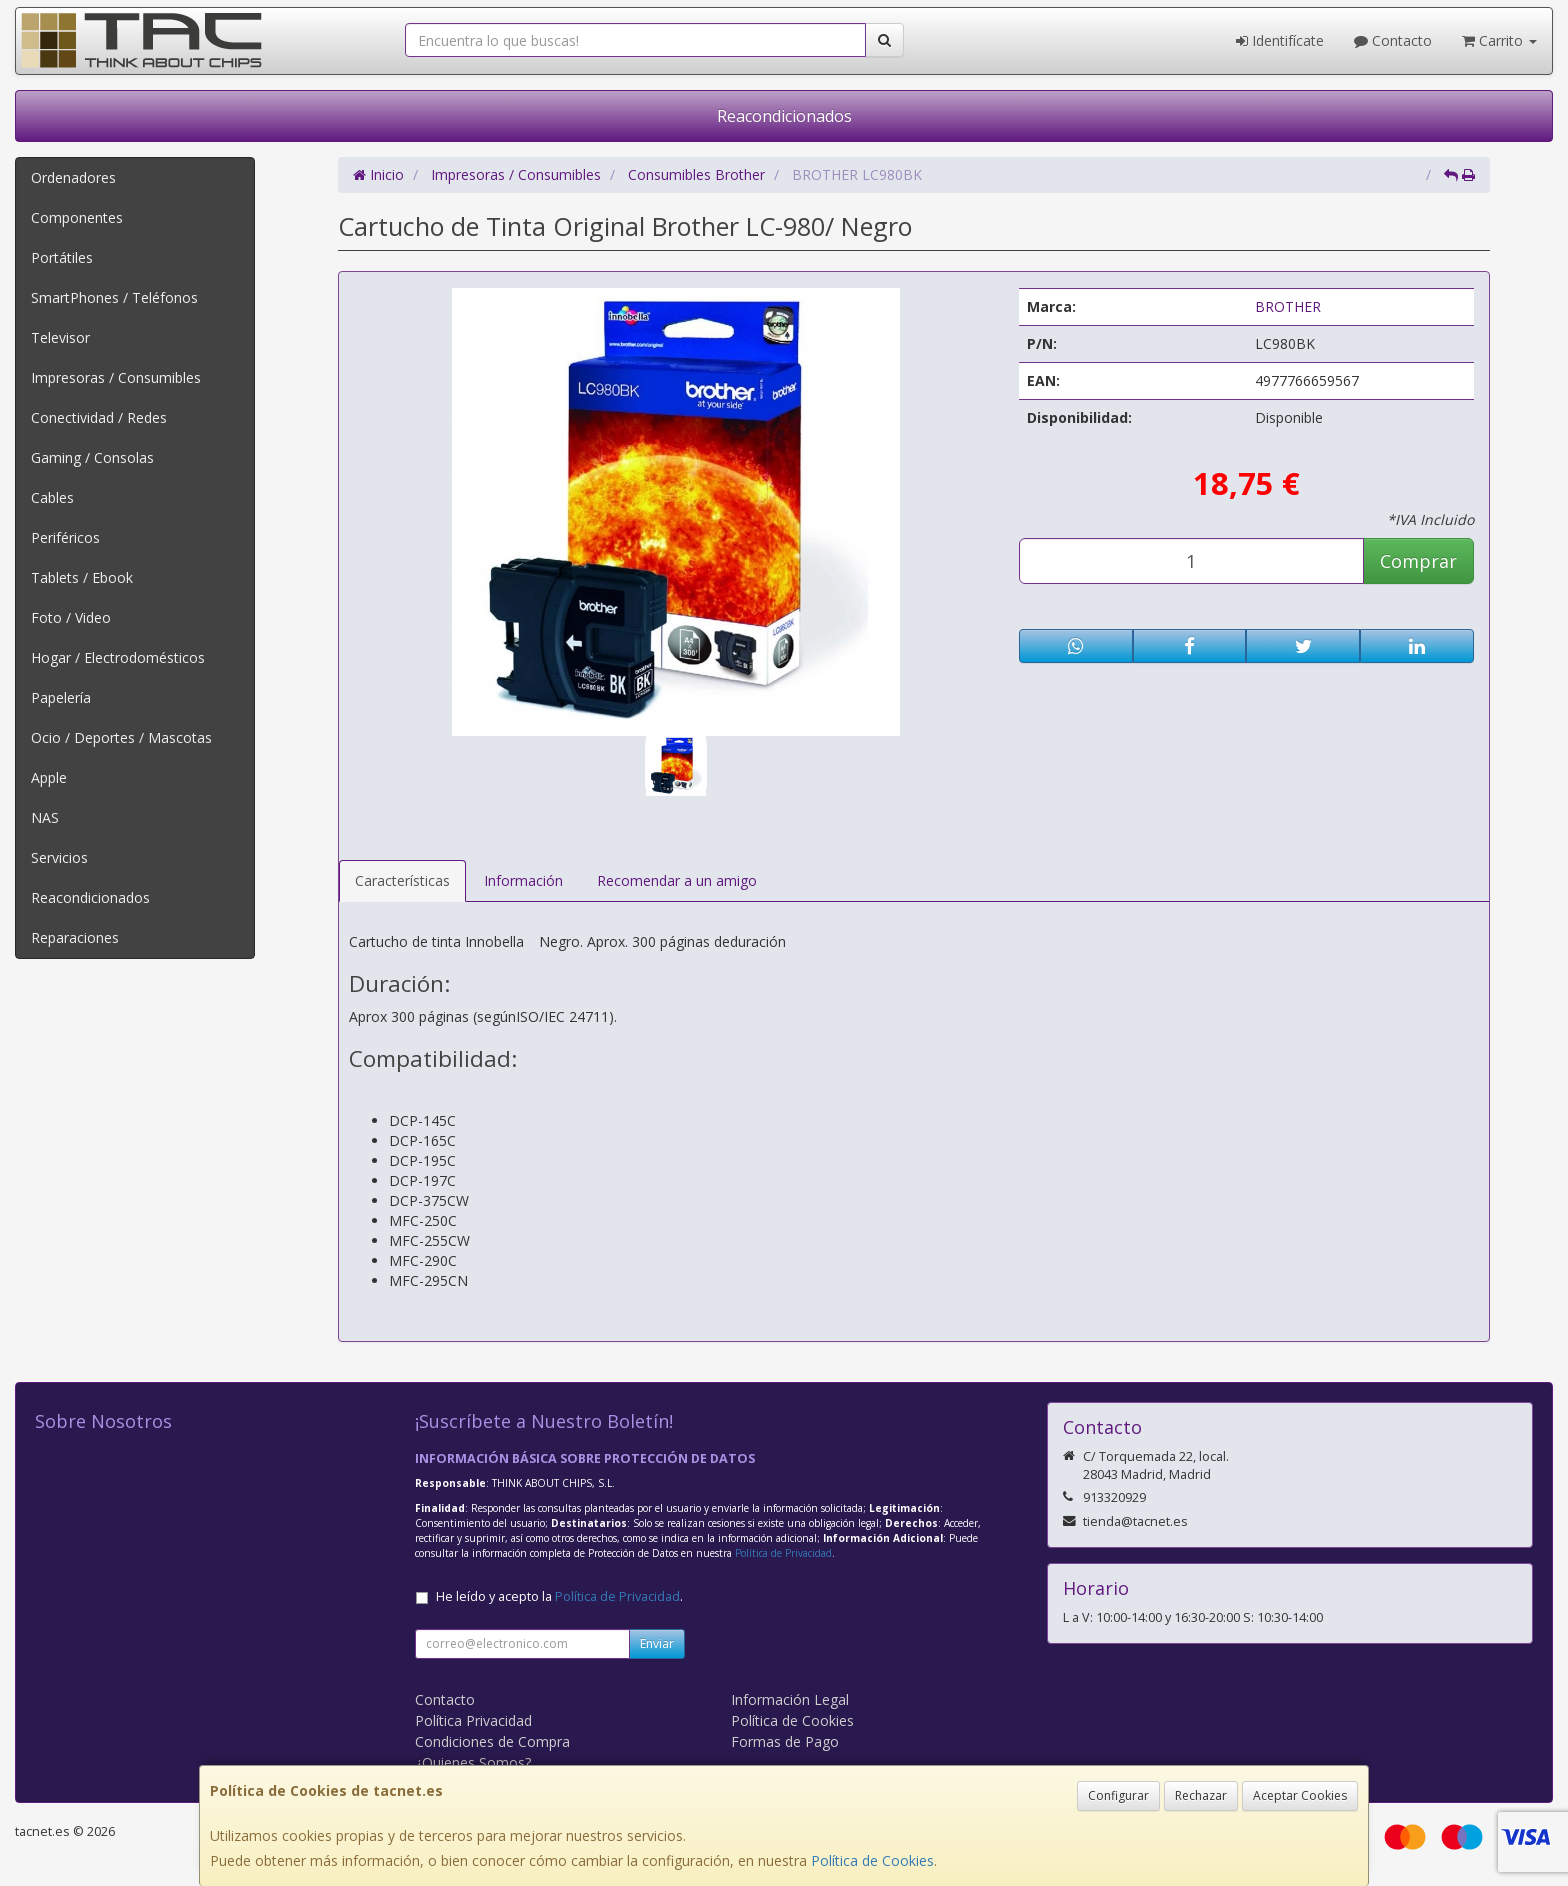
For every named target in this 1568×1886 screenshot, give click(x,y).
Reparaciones (75, 937)
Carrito (1499, 40)
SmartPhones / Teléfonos (114, 297)
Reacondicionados (784, 116)
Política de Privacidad (783, 1553)
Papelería (61, 697)
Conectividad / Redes (99, 417)
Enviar (657, 1643)
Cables (52, 497)
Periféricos (65, 537)
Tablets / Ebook (82, 577)
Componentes (77, 217)
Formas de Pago (785, 1741)
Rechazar (1201, 1795)
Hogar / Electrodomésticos (118, 657)
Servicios (59, 857)
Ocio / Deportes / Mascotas (121, 737)
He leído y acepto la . (559, 1596)
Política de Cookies (872, 1860)
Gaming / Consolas (92, 457)
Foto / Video (71, 617)
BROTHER (1288, 306)
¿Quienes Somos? (473, 1762)
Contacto (1393, 40)
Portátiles (62, 257)
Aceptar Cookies (1300, 1795)
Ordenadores (73, 177)
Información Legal (790, 1699)
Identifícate (1280, 40)
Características (402, 880)
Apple (49, 777)
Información (523, 880)
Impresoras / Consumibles (116, 377)
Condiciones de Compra (492, 1741)
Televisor (60, 337)
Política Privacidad (473, 1720)
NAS (45, 817)
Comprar (1418, 561)
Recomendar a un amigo (677, 880)
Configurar (1118, 1795)
